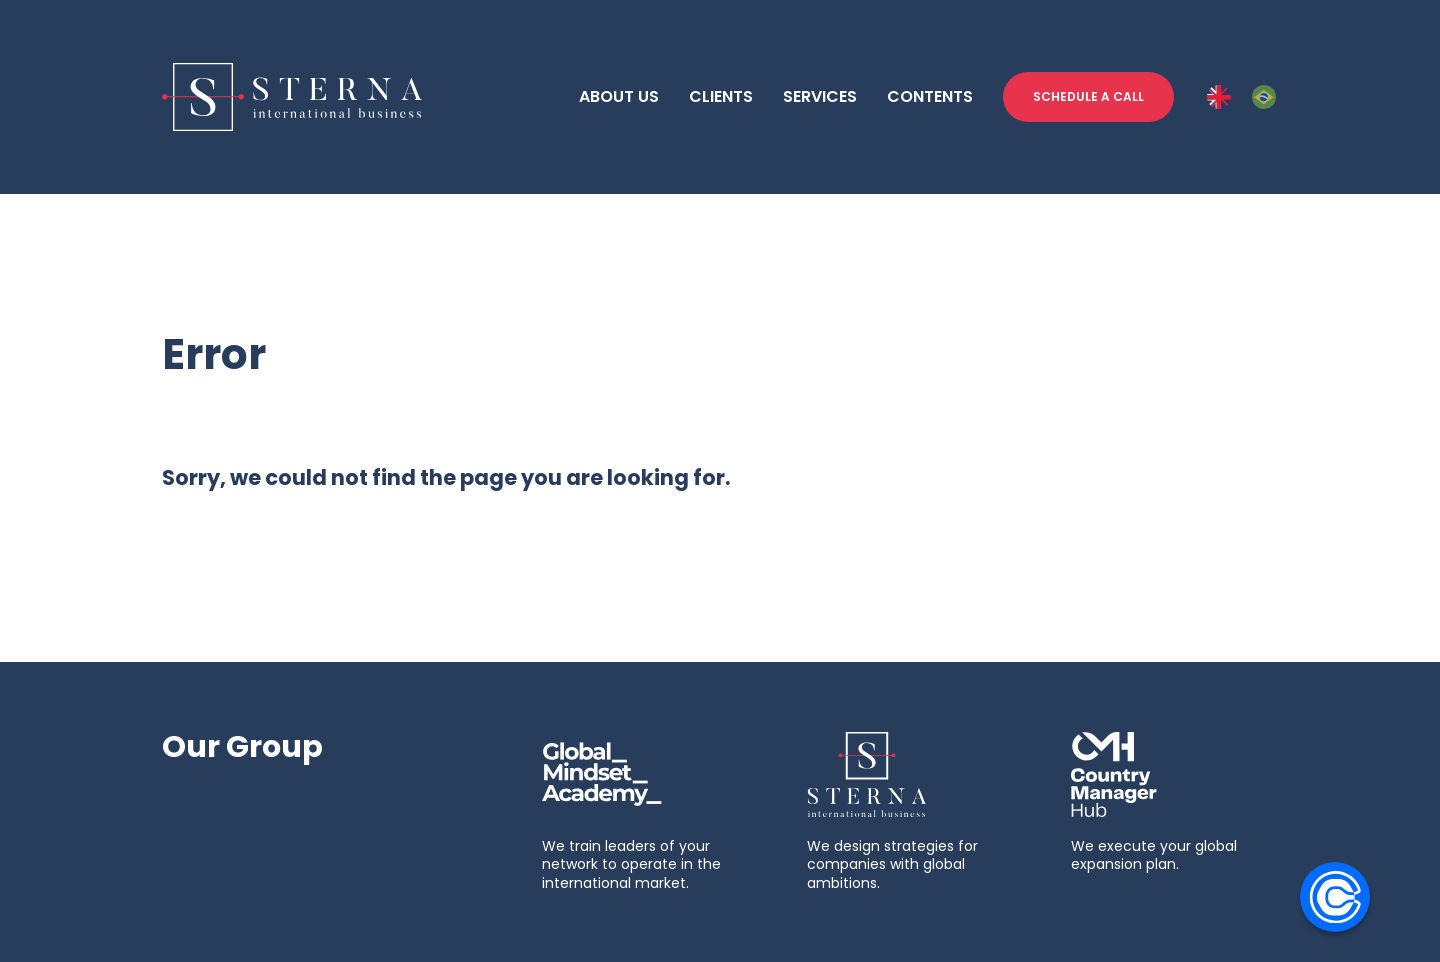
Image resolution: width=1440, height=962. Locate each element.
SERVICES (820, 96)
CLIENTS (721, 96)
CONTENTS (930, 96)
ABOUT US (619, 96)
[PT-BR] (1264, 97)
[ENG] (1219, 97)
